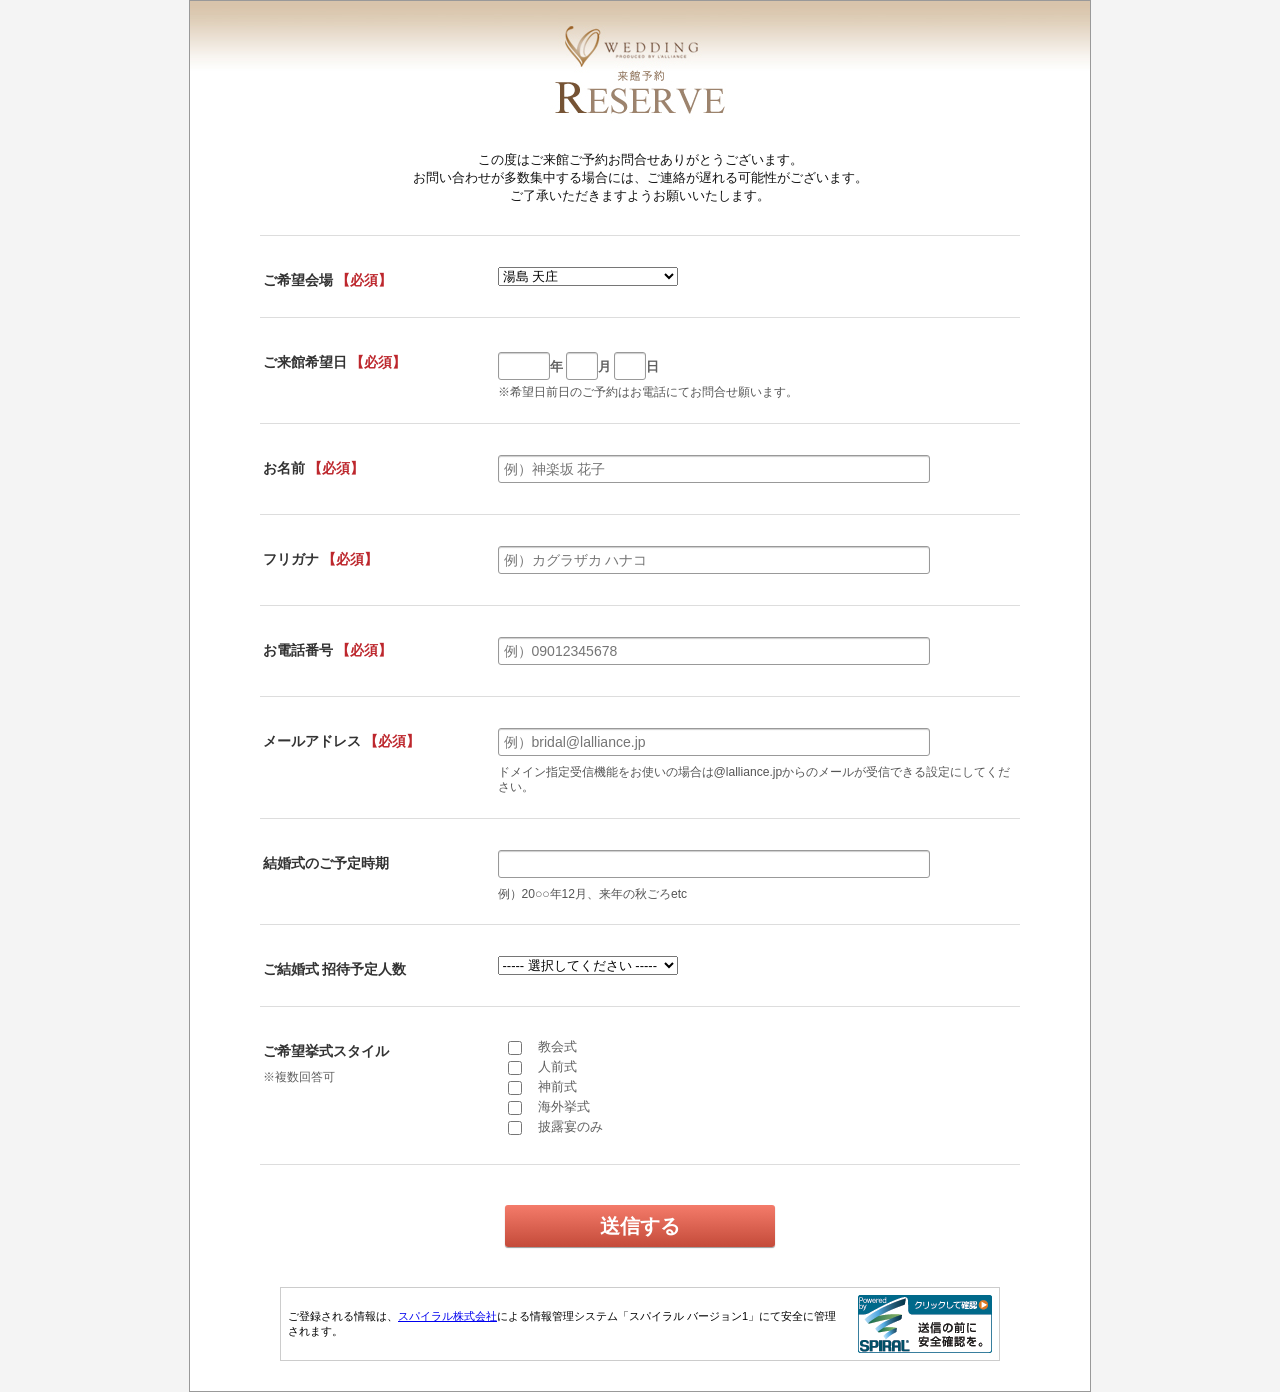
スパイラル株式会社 (447, 1316)
